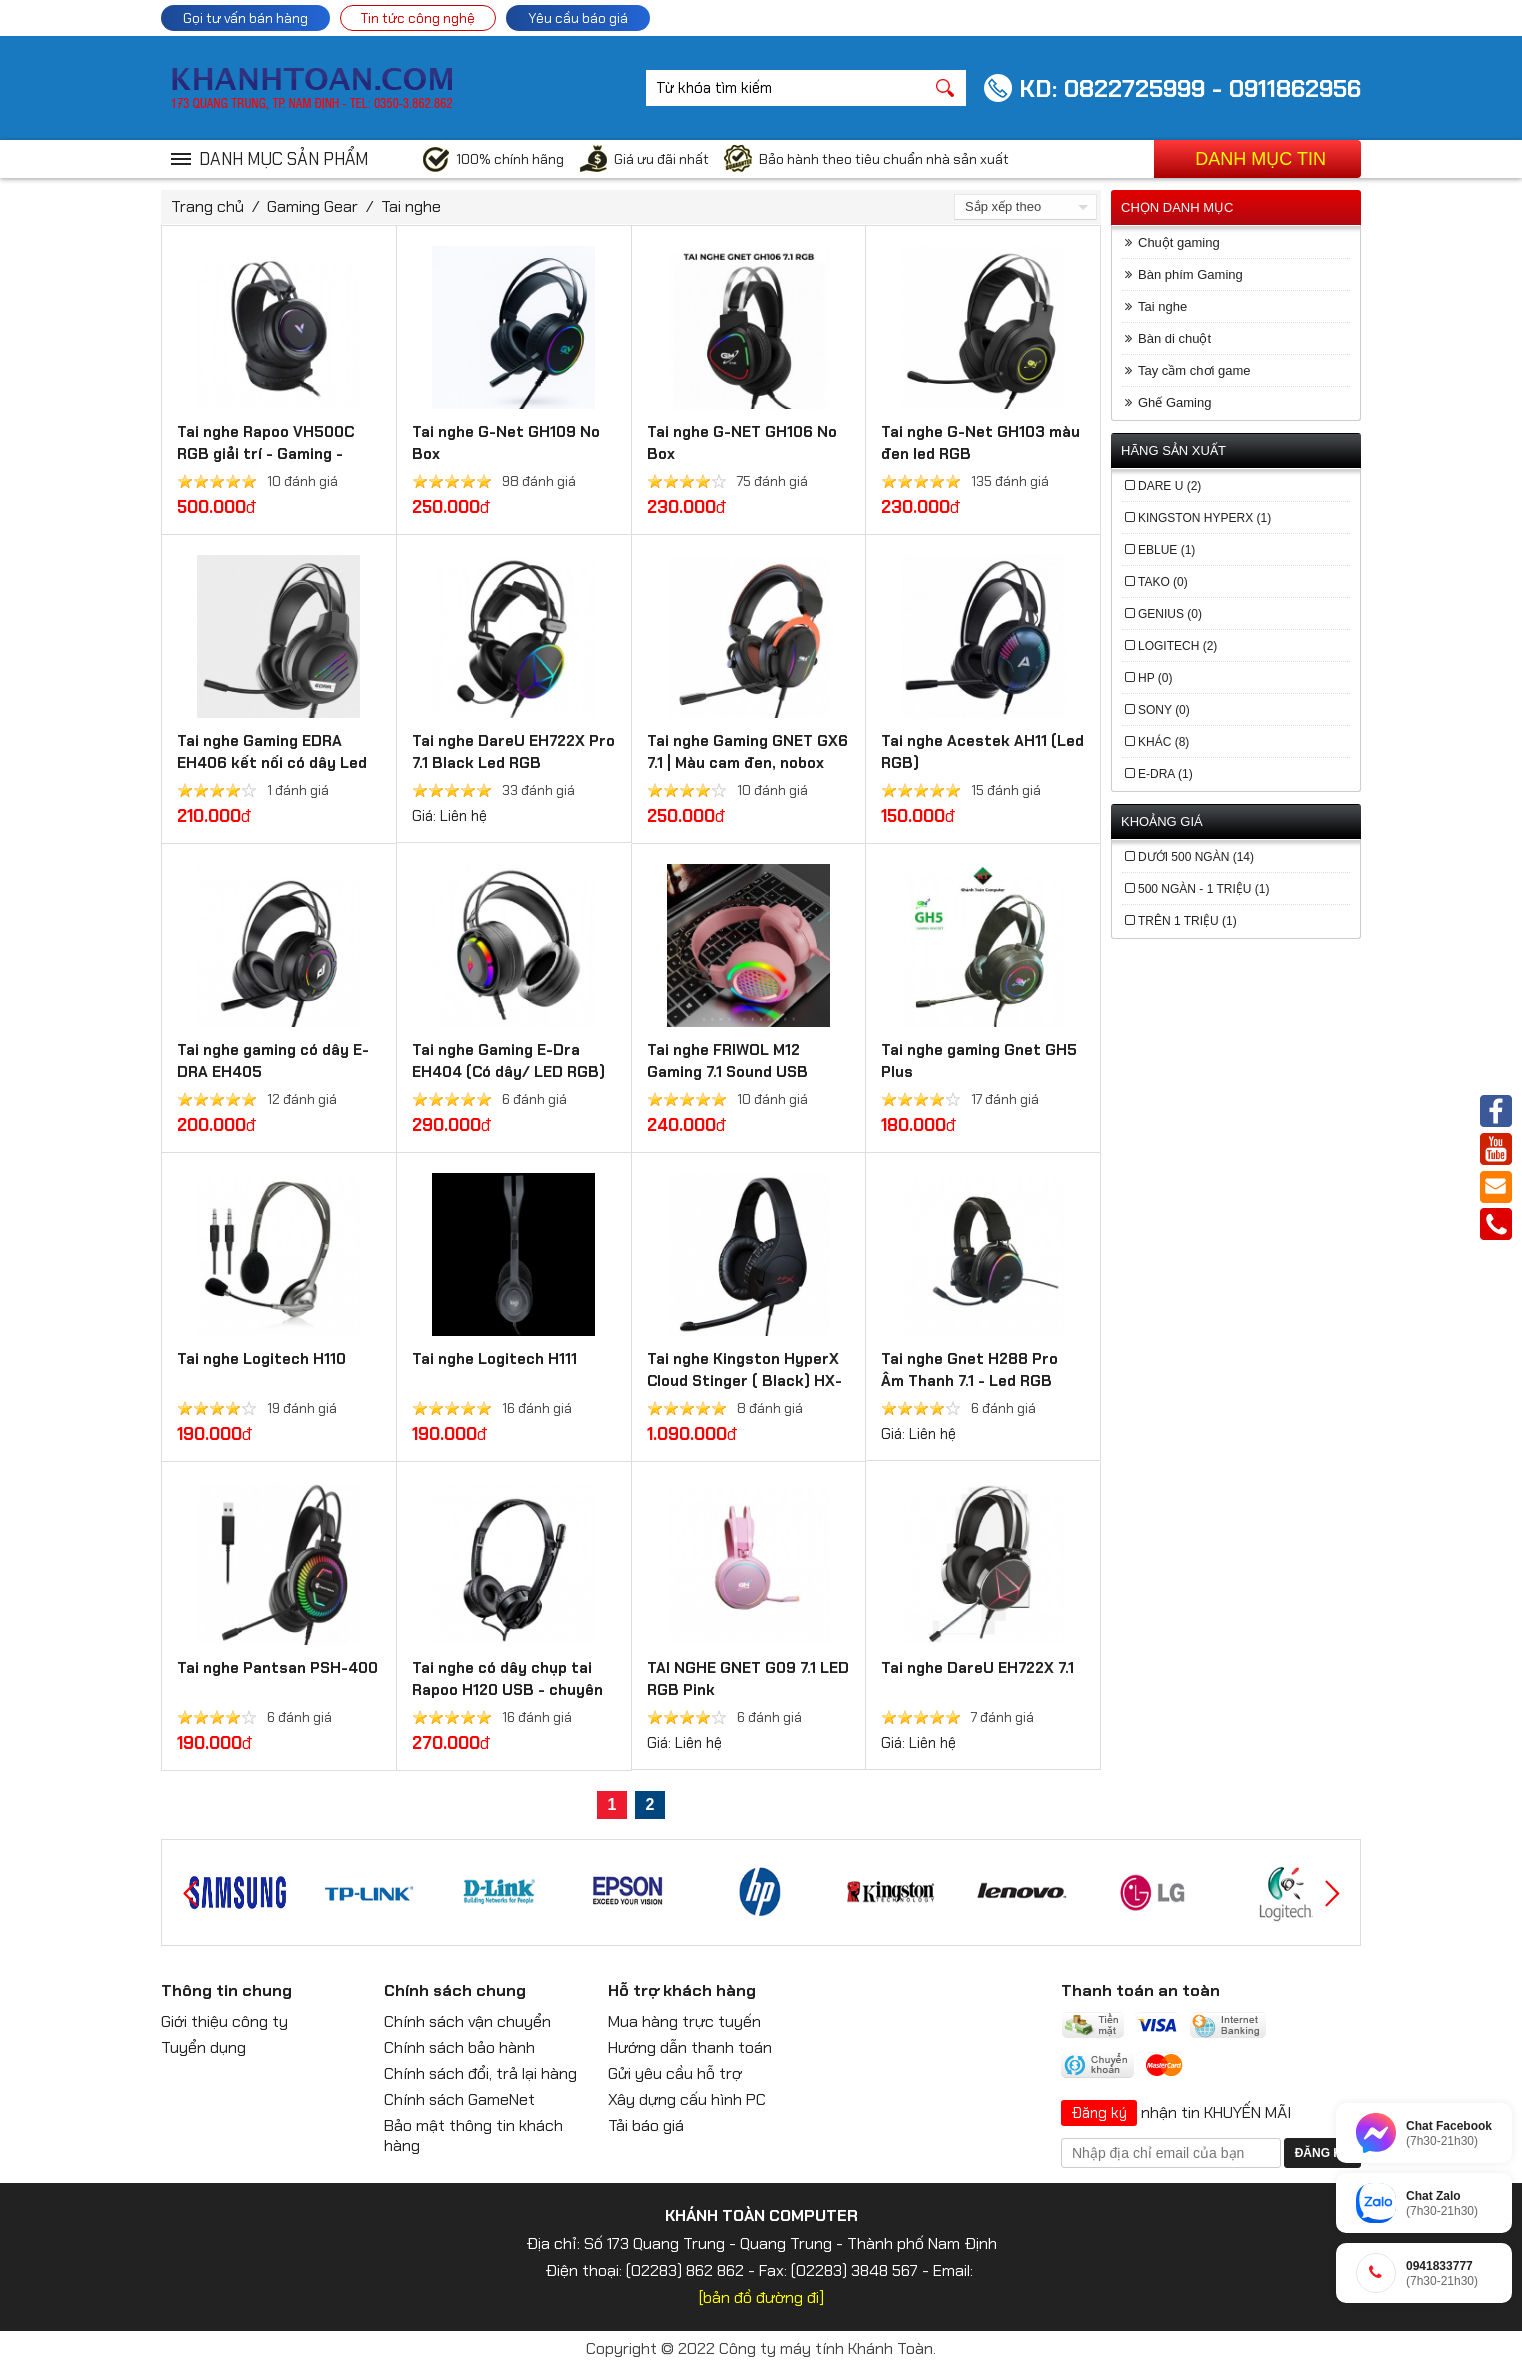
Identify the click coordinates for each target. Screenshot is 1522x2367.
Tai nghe (411, 206)
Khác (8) (1163, 742)
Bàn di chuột (1174, 338)
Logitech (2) (1177, 646)
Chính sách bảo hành (459, 2047)
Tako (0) (1163, 582)
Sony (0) (1164, 710)
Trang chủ (207, 206)
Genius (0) (1170, 614)
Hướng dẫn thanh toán (690, 2047)
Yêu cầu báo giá (578, 18)
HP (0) (1155, 678)
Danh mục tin (1260, 159)
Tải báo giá (646, 2125)
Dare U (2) (1169, 486)
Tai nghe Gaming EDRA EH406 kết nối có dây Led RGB (272, 763)
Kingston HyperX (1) (1204, 518)
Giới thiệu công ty (224, 2021)
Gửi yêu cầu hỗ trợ (675, 2073)
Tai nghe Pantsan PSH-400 (277, 1668)
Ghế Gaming (1174, 402)
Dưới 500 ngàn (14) (1196, 857)
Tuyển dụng (203, 2047)
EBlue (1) (1166, 550)
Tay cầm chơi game (1194, 370)
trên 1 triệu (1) (1187, 921)
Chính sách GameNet (459, 2099)
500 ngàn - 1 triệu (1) (1203, 889)
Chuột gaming (1179, 242)
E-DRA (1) (1165, 774)
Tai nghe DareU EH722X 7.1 (977, 1668)
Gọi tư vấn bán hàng (245, 18)
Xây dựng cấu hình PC (687, 2099)
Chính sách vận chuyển (467, 2021)
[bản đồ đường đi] (761, 2297)
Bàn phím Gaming (1190, 274)
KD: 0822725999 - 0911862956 (1190, 88)
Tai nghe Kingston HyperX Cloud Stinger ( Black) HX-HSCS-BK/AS (744, 1381)
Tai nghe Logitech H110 (261, 1359)
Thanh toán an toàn (1140, 1990)
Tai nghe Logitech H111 (494, 1359)
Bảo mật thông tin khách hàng (473, 2135)
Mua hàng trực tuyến (684, 2021)
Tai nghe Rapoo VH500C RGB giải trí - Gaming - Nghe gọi (265, 454)
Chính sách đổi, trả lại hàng (480, 2073)
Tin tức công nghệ (418, 18)
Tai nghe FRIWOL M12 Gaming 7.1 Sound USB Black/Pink (727, 1072)
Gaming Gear (312, 206)
